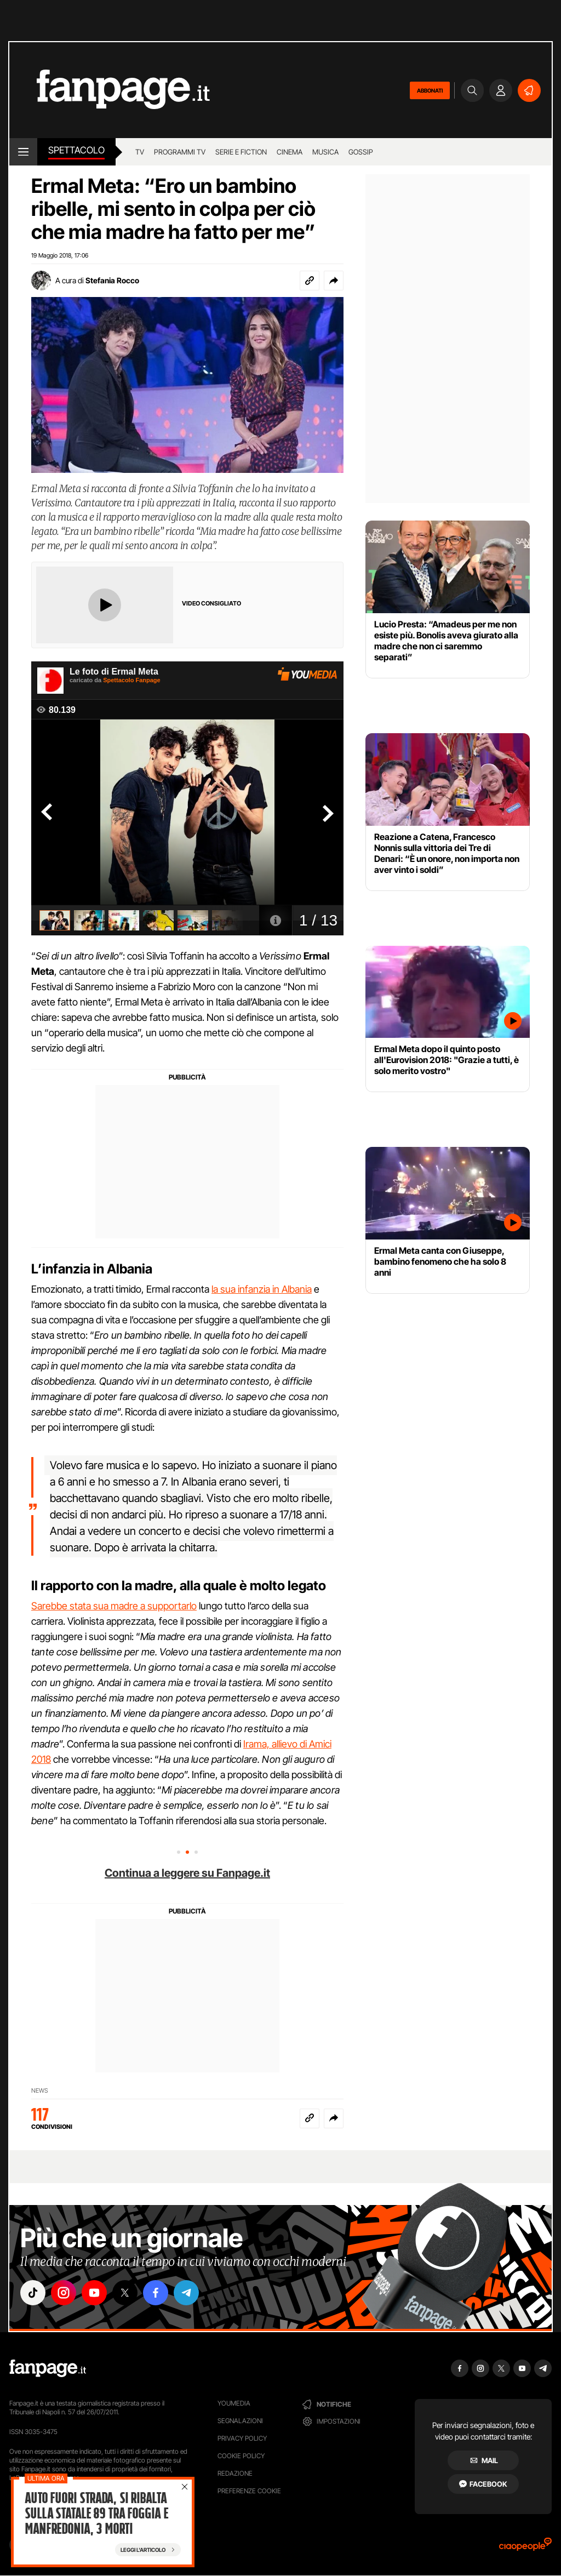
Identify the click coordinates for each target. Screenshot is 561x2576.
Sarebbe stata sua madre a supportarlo (114, 1606)
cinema (289, 151)
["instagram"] (63, 2292)
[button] (334, 280)
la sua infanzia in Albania (261, 1289)
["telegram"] (186, 2292)
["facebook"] (155, 2292)
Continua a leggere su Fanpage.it (187, 1873)
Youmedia (233, 2403)
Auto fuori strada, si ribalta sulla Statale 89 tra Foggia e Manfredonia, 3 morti (96, 2515)
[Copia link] (309, 280)
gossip (360, 151)
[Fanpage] (47, 2368)
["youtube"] (94, 2292)
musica (325, 151)
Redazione (235, 2473)
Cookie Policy (241, 2456)
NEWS (39, 2090)
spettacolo (76, 150)
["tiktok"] (32, 2292)
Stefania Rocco (112, 280)
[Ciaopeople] (525, 2547)
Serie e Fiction (241, 151)
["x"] (125, 2292)
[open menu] (23, 151)
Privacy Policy (242, 2438)
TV (139, 151)
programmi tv (179, 151)
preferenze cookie (249, 2491)
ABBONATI (430, 90)
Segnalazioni (240, 2421)
